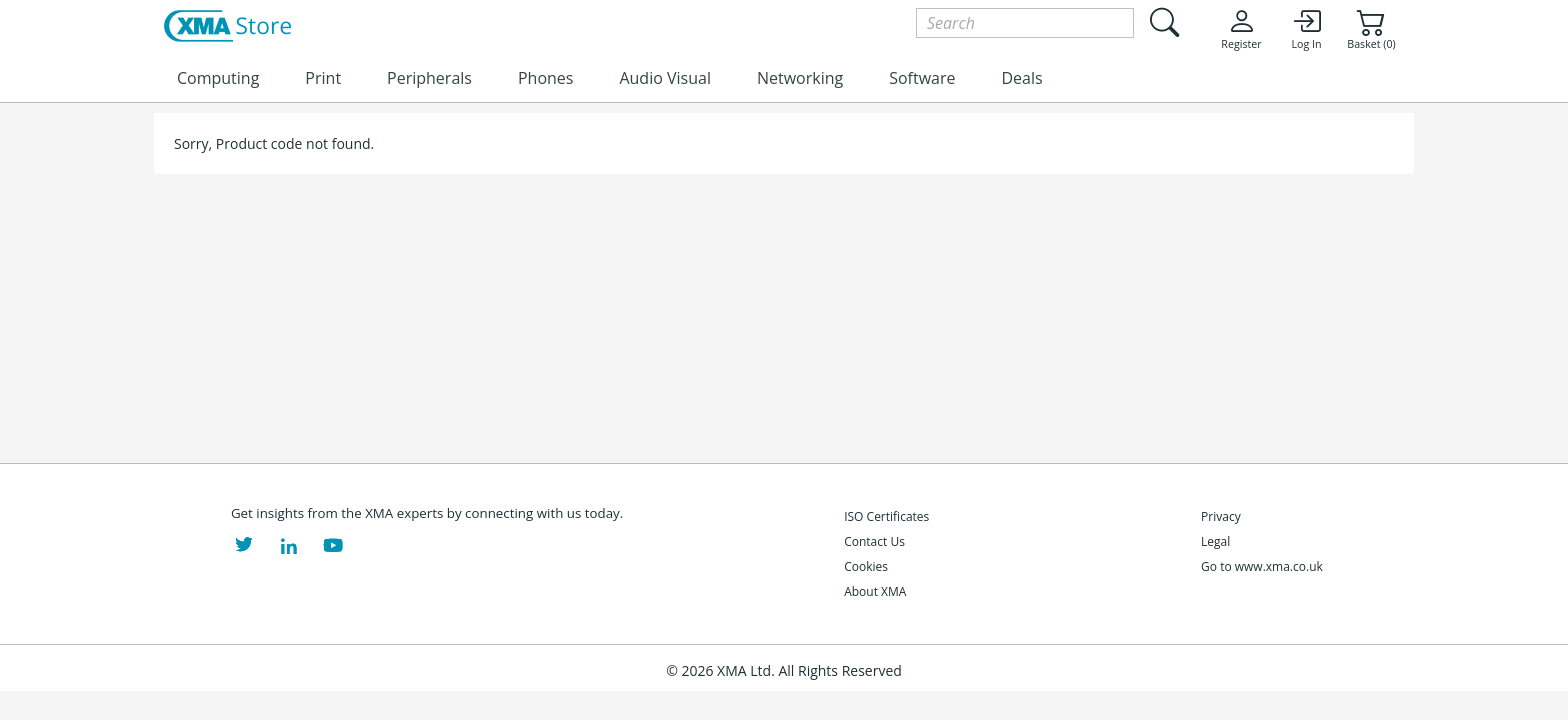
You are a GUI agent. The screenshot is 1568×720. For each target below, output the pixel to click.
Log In (1306, 29)
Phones (545, 78)
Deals (1021, 78)
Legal (1215, 541)
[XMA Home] (227, 27)
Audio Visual (664, 78)
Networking (800, 78)
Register (1241, 29)
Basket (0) (1371, 29)
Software (922, 78)
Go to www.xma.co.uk (1262, 566)
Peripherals (429, 78)
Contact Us (874, 541)
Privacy (1221, 516)
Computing (218, 78)
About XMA (875, 591)
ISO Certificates (886, 516)
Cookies (866, 566)
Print (323, 78)
